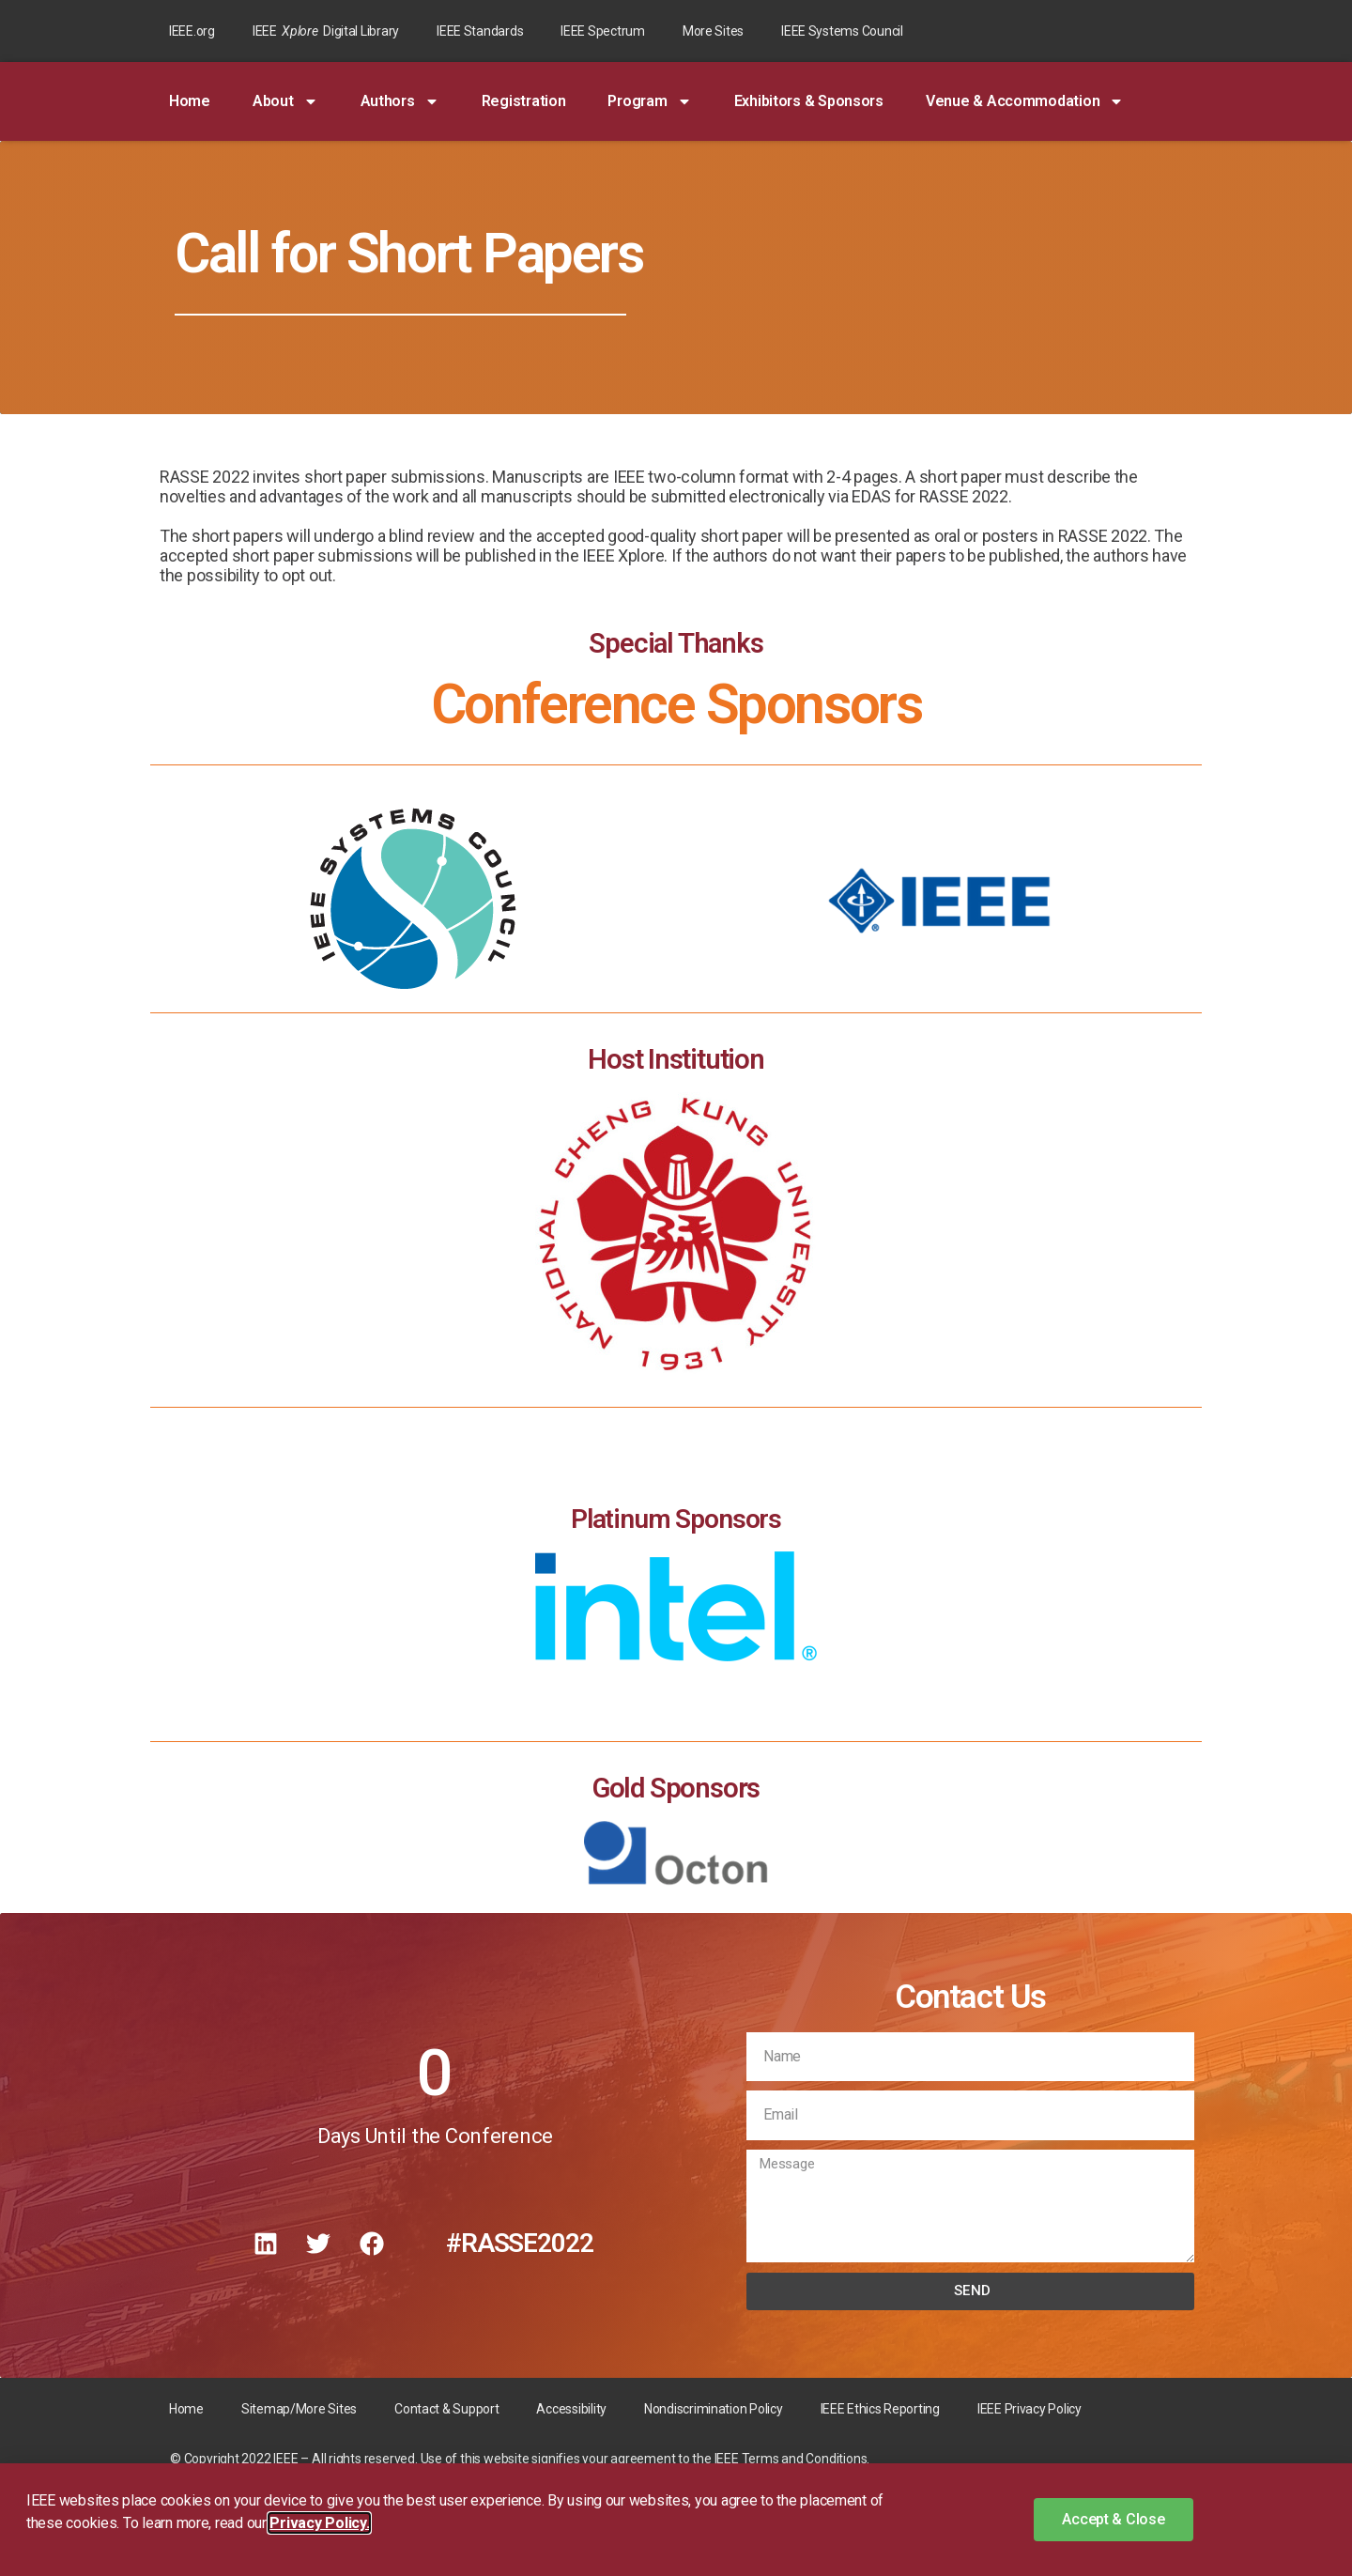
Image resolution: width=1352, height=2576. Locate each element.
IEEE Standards (480, 31)
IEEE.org (192, 31)
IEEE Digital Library (326, 31)
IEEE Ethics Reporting (880, 2408)
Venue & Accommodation (1025, 101)
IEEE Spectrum (603, 31)
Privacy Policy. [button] (319, 2523)
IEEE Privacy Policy (1029, 2408)
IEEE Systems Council (842, 31)
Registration (524, 101)
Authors (400, 101)
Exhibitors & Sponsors (808, 101)
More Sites (713, 31)
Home (189, 101)
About (285, 101)
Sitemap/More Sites (299, 2408)
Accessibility (571, 2408)
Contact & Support (446, 2408)
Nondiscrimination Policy (713, 2408)
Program (649, 101)
